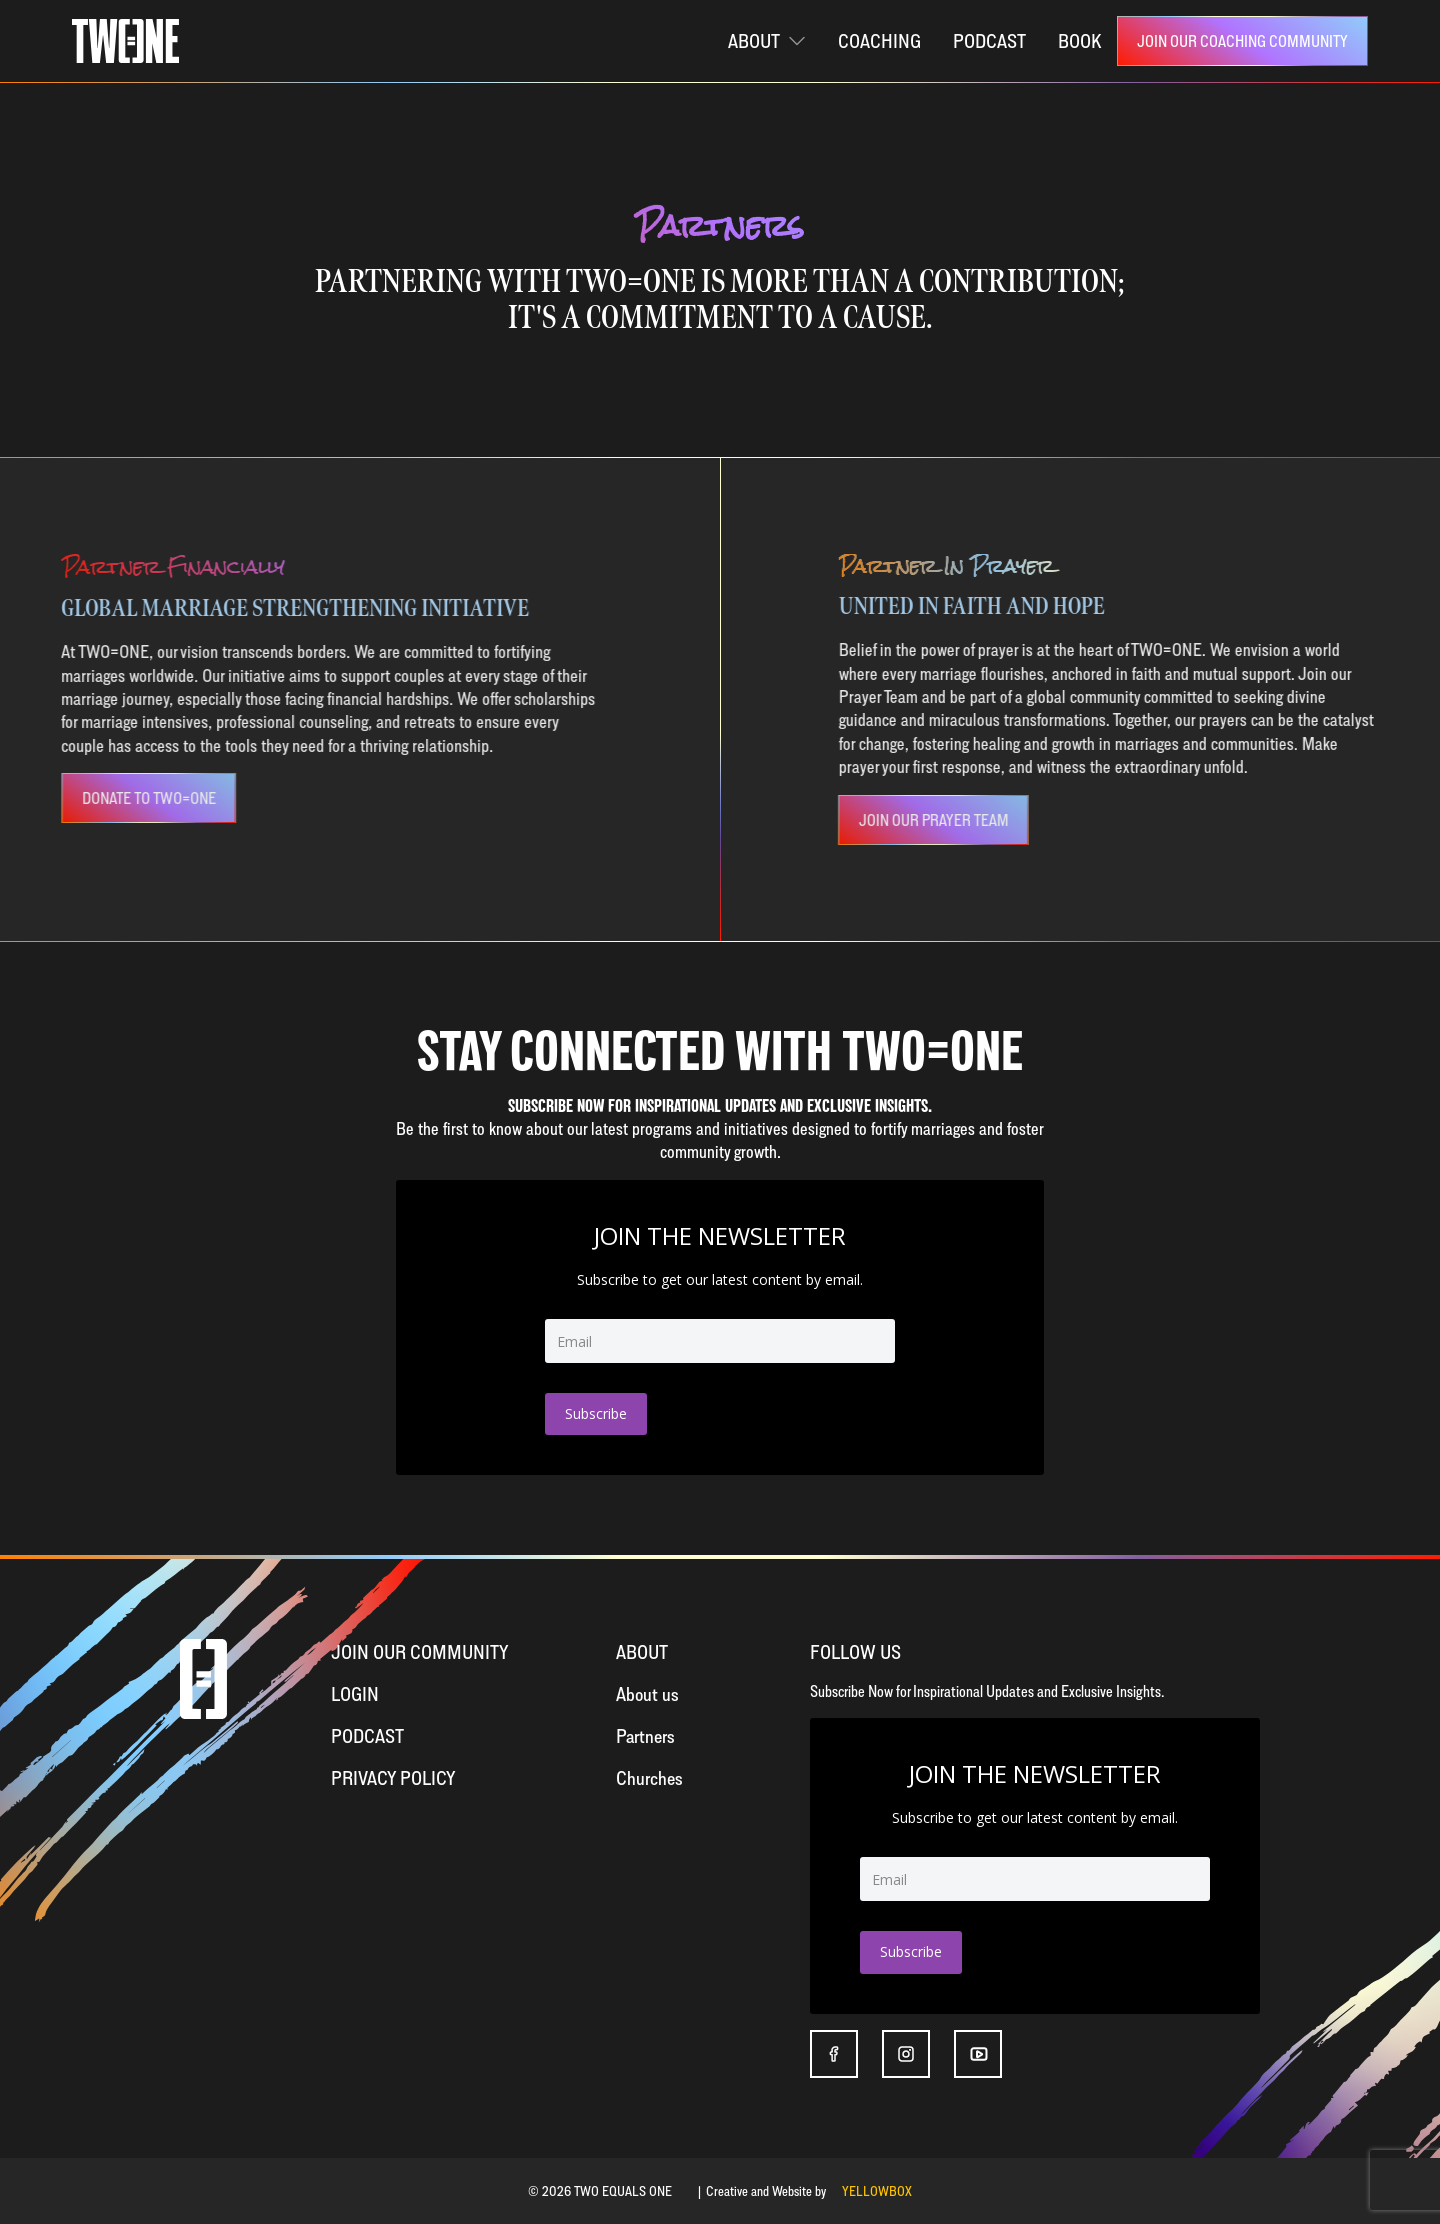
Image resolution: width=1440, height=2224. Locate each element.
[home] (125, 41)
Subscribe (596, 1413)
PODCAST (989, 40)
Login (355, 1693)
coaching (879, 40)
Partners (645, 1735)
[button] (767, 41)
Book (1079, 40)
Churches (649, 1777)
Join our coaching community (1242, 41)
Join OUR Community (420, 1651)
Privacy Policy (393, 1777)
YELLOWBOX (877, 2190)
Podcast (367, 1735)
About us (647, 1693)
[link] (1242, 41)
